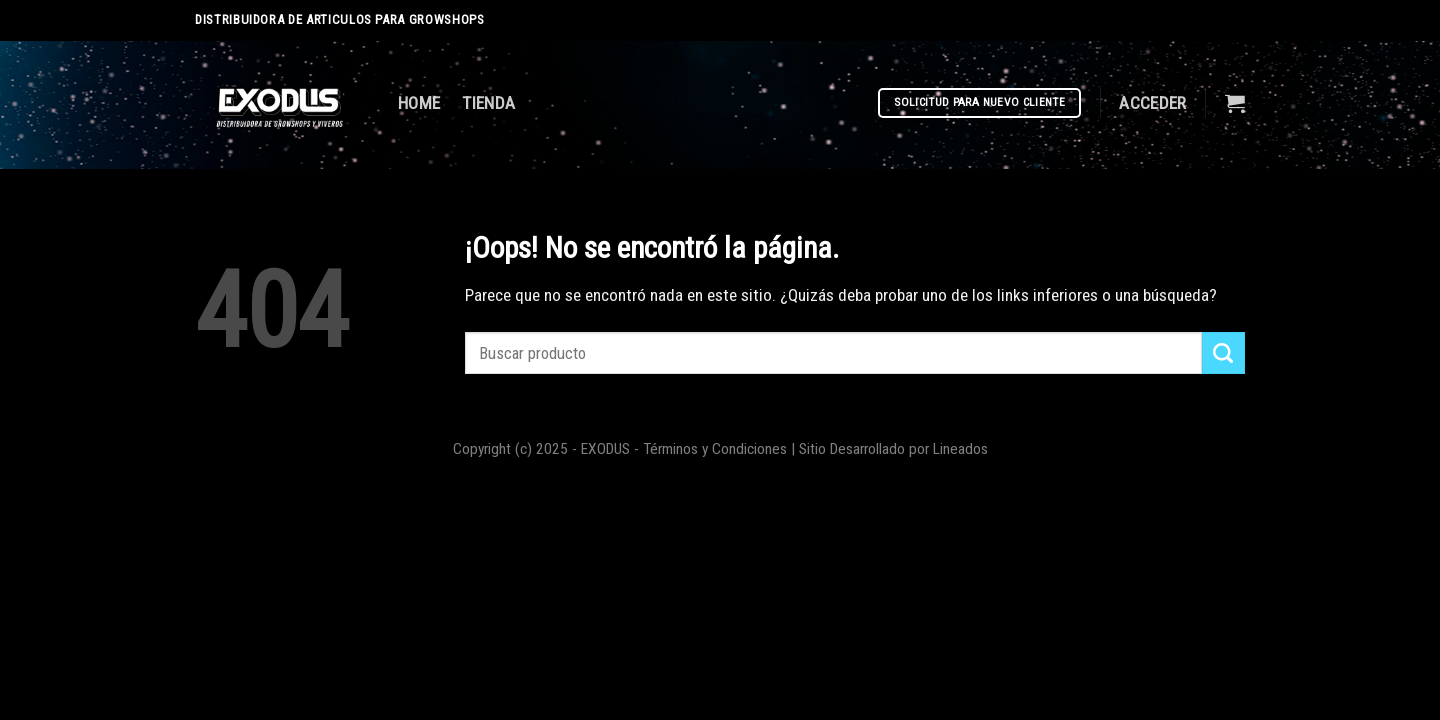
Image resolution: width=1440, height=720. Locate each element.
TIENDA (488, 103)
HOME (419, 103)
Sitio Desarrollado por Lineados (893, 449)
